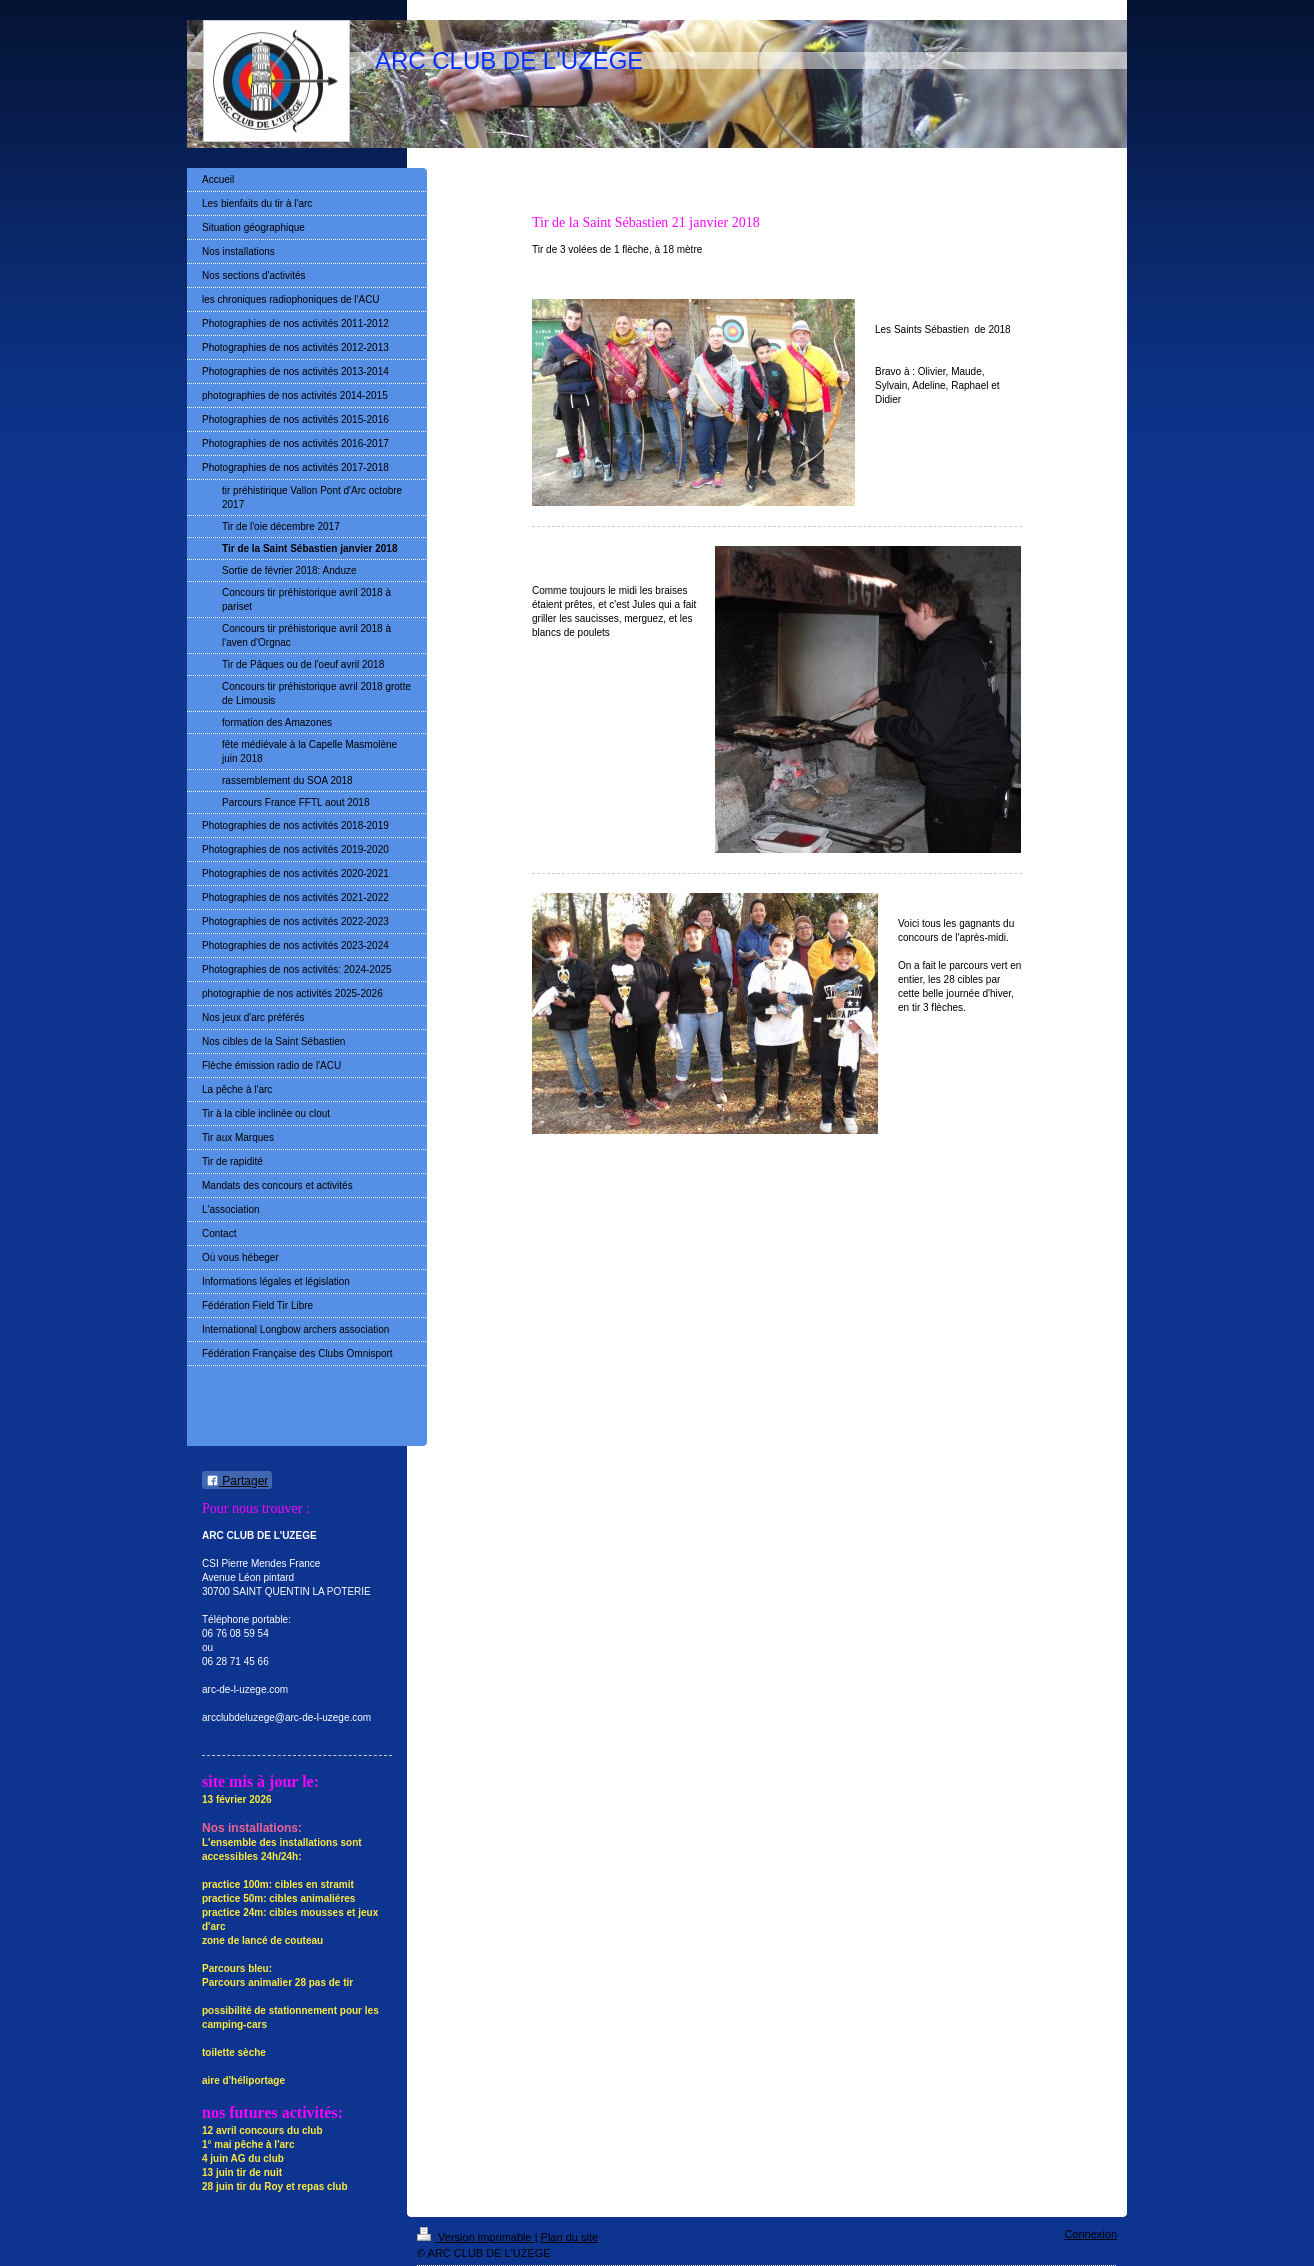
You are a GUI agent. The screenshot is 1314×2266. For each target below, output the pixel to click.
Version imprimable (476, 2237)
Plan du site (569, 2237)
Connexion (1090, 2234)
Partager (237, 1481)
